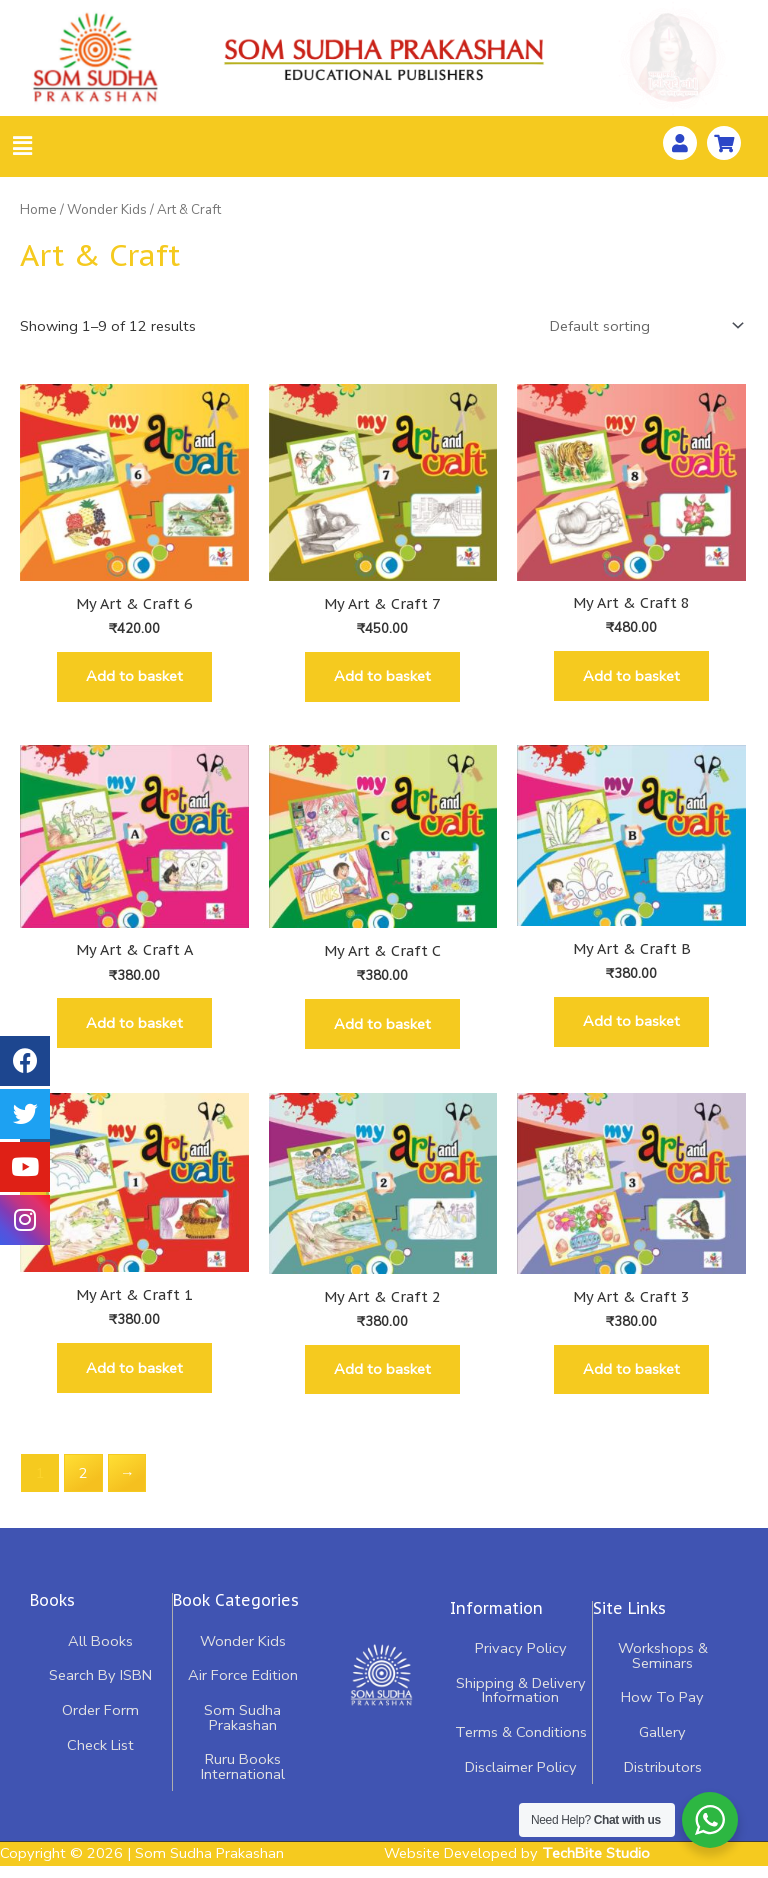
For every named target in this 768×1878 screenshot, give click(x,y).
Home (38, 209)
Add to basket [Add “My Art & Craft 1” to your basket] (134, 1381)
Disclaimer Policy (521, 1783)
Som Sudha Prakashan (242, 1733)
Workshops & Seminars (662, 1671)
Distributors (662, 1783)
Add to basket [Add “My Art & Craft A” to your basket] (134, 1031)
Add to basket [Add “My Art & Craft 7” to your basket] (382, 679)
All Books (100, 1657)
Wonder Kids (107, 209)
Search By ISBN (100, 1692)
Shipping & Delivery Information (521, 1706)
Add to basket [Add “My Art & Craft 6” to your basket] (134, 679)
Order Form (100, 1726)
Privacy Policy (521, 1664)
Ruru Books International (242, 1782)
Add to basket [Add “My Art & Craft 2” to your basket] (382, 1383)
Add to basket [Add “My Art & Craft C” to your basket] (382, 1032)
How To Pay (662, 1713)
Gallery (662, 1748)
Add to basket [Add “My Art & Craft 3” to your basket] (631, 1383)
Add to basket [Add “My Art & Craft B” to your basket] (631, 1029)
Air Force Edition (242, 1692)
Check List (100, 1761)
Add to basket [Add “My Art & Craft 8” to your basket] (631, 678)
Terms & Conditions (521, 1748)
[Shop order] (643, 325)
